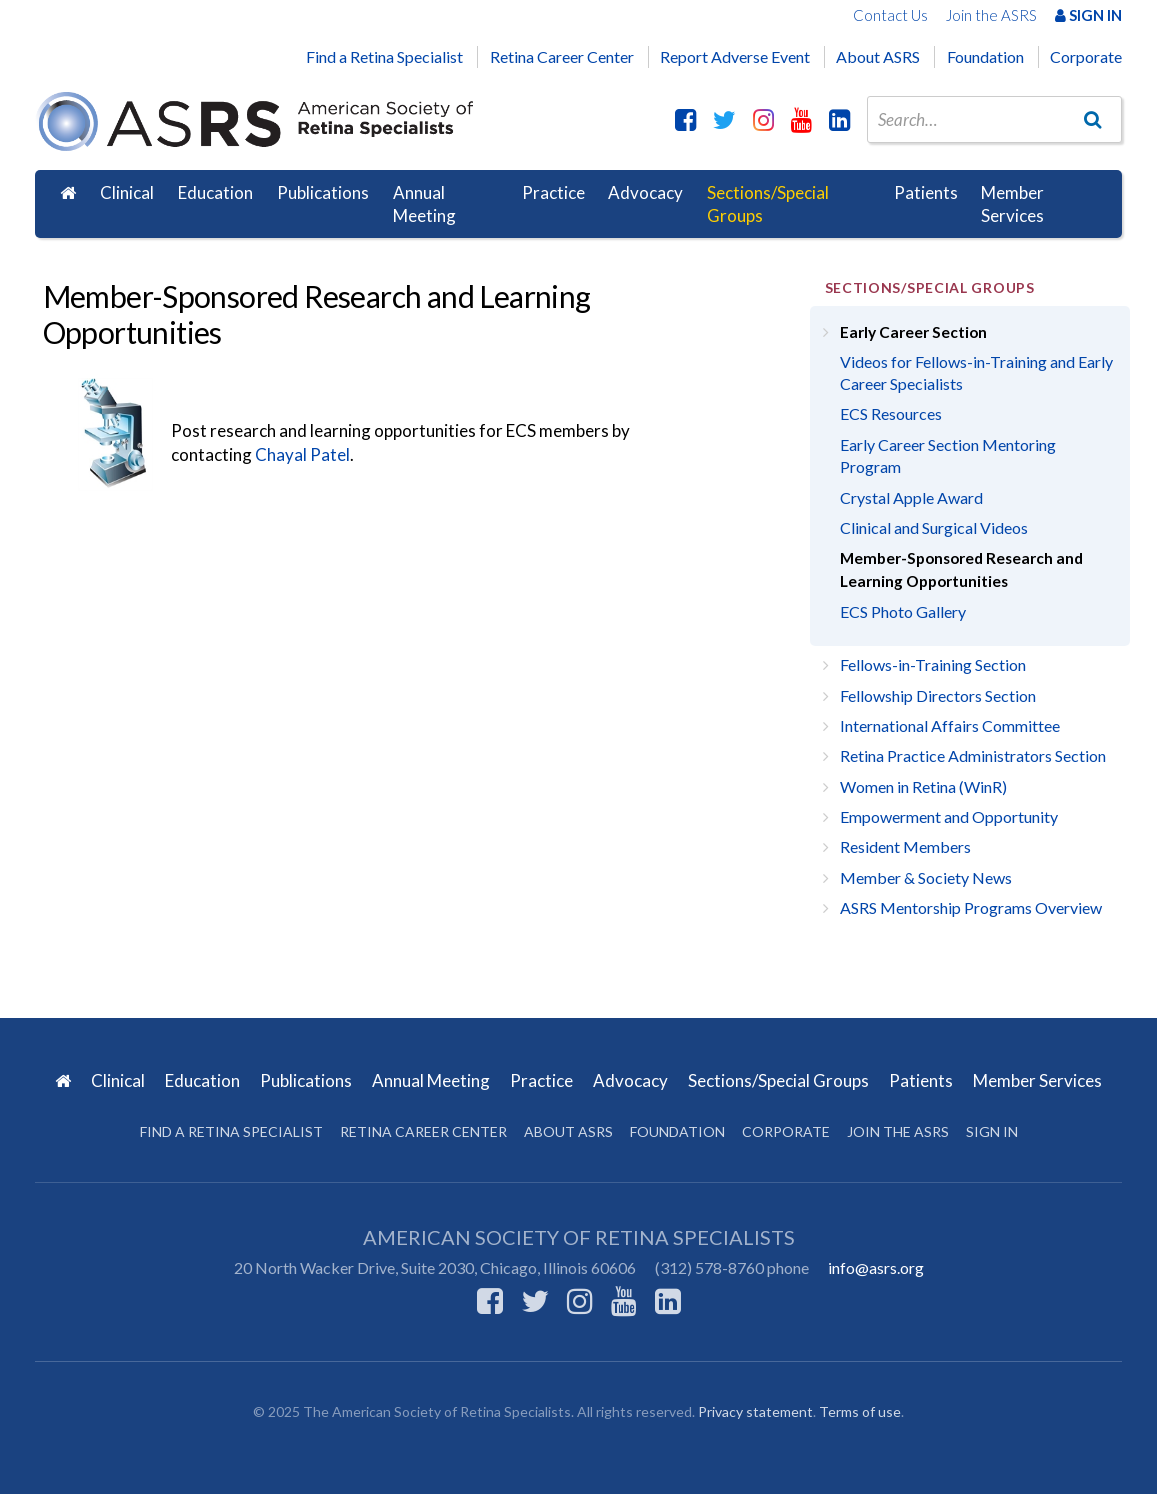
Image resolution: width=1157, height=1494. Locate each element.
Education (215, 192)
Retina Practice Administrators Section (973, 755)
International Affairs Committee (950, 725)
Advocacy (645, 192)
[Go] (1093, 119)
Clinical (127, 192)
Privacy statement (755, 1411)
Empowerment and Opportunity (949, 816)
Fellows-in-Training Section (933, 664)
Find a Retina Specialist (384, 56)
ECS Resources (891, 413)
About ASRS (878, 56)
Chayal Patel (302, 454)
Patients (926, 192)
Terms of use (860, 1411)
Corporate (1086, 56)
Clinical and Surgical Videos (934, 527)
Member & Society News (926, 877)
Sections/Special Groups (768, 204)
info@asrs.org (876, 1267)
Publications (323, 192)
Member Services (1012, 204)
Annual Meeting (424, 204)
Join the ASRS (991, 15)
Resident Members (905, 846)
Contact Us (890, 15)
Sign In (1088, 15)
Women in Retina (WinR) (923, 786)
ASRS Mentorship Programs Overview (971, 907)
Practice (553, 192)
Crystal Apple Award (911, 497)
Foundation (985, 56)
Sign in (992, 1131)
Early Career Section (913, 332)
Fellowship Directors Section (938, 695)
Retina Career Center (562, 56)
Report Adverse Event (735, 56)
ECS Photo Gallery (903, 611)
